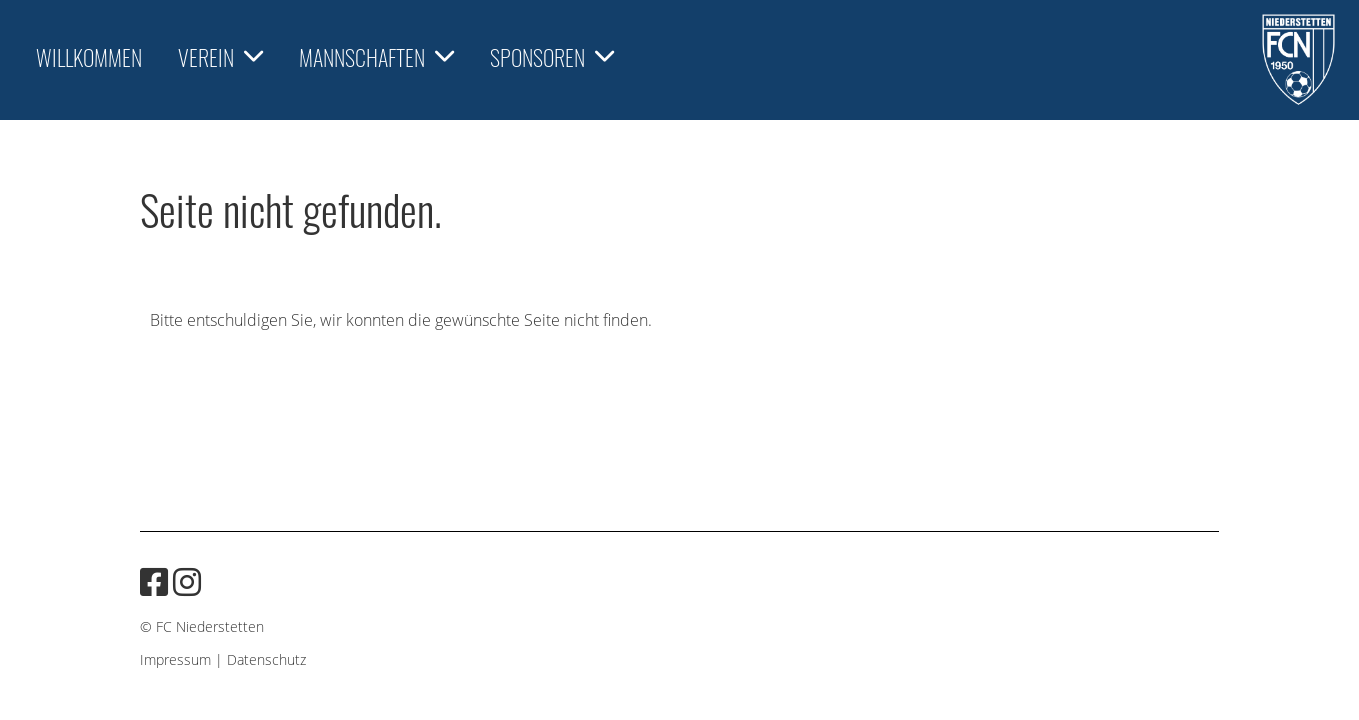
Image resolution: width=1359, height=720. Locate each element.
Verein (220, 57)
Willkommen (89, 57)
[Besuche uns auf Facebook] (154, 581)
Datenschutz (266, 659)
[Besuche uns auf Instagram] (187, 581)
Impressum (175, 659)
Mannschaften (376, 57)
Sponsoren (552, 57)
